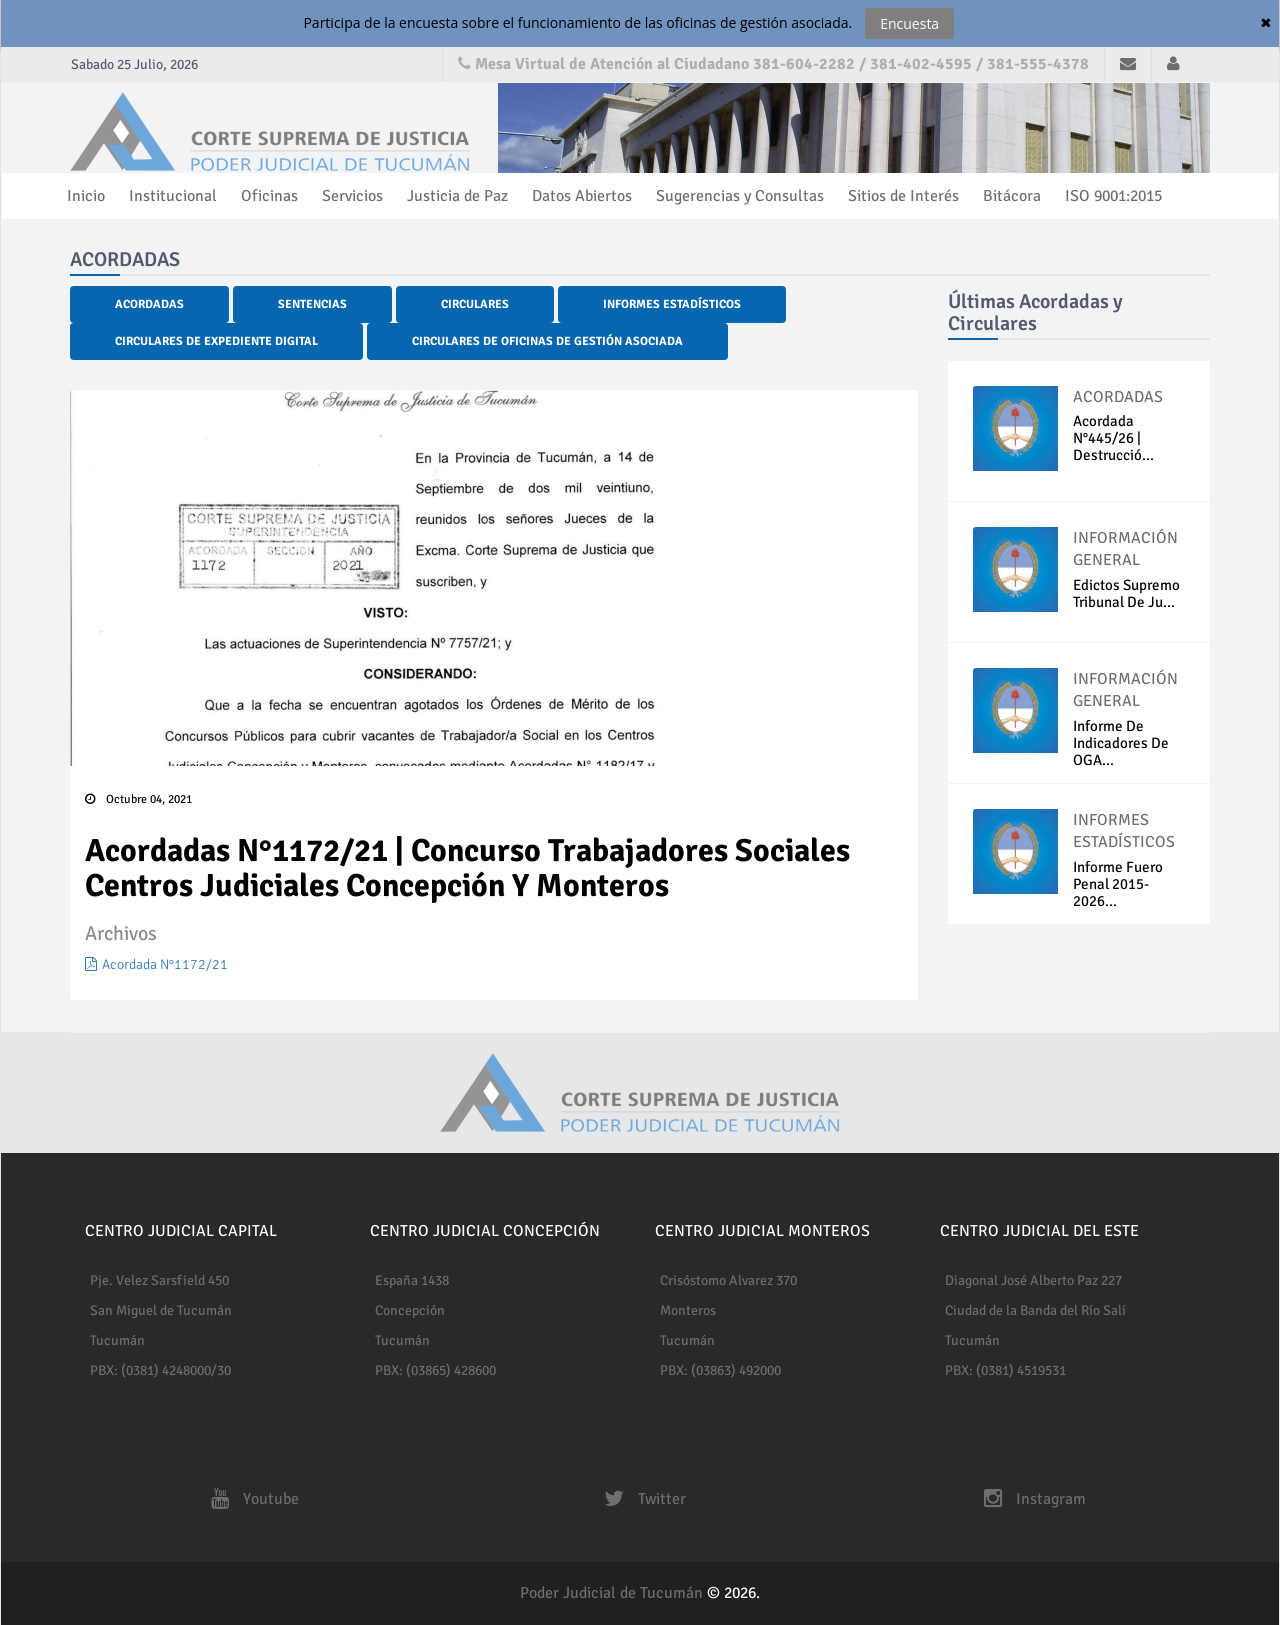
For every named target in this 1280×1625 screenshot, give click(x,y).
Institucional (173, 196)
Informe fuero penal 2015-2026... (1118, 884)
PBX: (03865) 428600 (435, 1370)
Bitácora (1012, 196)
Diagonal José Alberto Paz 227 (1033, 1280)
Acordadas (149, 304)
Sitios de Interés (903, 196)
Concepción (410, 1310)
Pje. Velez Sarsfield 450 (159, 1280)
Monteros (688, 1310)
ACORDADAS (1118, 397)
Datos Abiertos (582, 196)
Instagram (1030, 1499)
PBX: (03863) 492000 (720, 1370)
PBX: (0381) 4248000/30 (160, 1370)
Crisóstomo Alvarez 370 (728, 1280)
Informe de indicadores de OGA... (1121, 743)
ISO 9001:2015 (1113, 196)
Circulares (475, 304)
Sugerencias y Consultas (740, 196)
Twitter (640, 1499)
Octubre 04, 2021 (138, 799)
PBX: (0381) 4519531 (1005, 1370)
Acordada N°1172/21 (156, 964)
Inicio (86, 196)
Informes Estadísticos (672, 304)
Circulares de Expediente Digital (216, 341)
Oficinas (269, 196)
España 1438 (412, 1280)
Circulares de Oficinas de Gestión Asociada (547, 341)
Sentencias (312, 304)
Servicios (352, 196)
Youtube (250, 1499)
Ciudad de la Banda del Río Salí (1035, 1310)
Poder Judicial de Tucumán (613, 1593)
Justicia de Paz (457, 196)
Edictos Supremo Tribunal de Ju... (1126, 593)
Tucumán (117, 1340)
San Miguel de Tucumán (161, 1310)
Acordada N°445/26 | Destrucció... (1113, 438)
